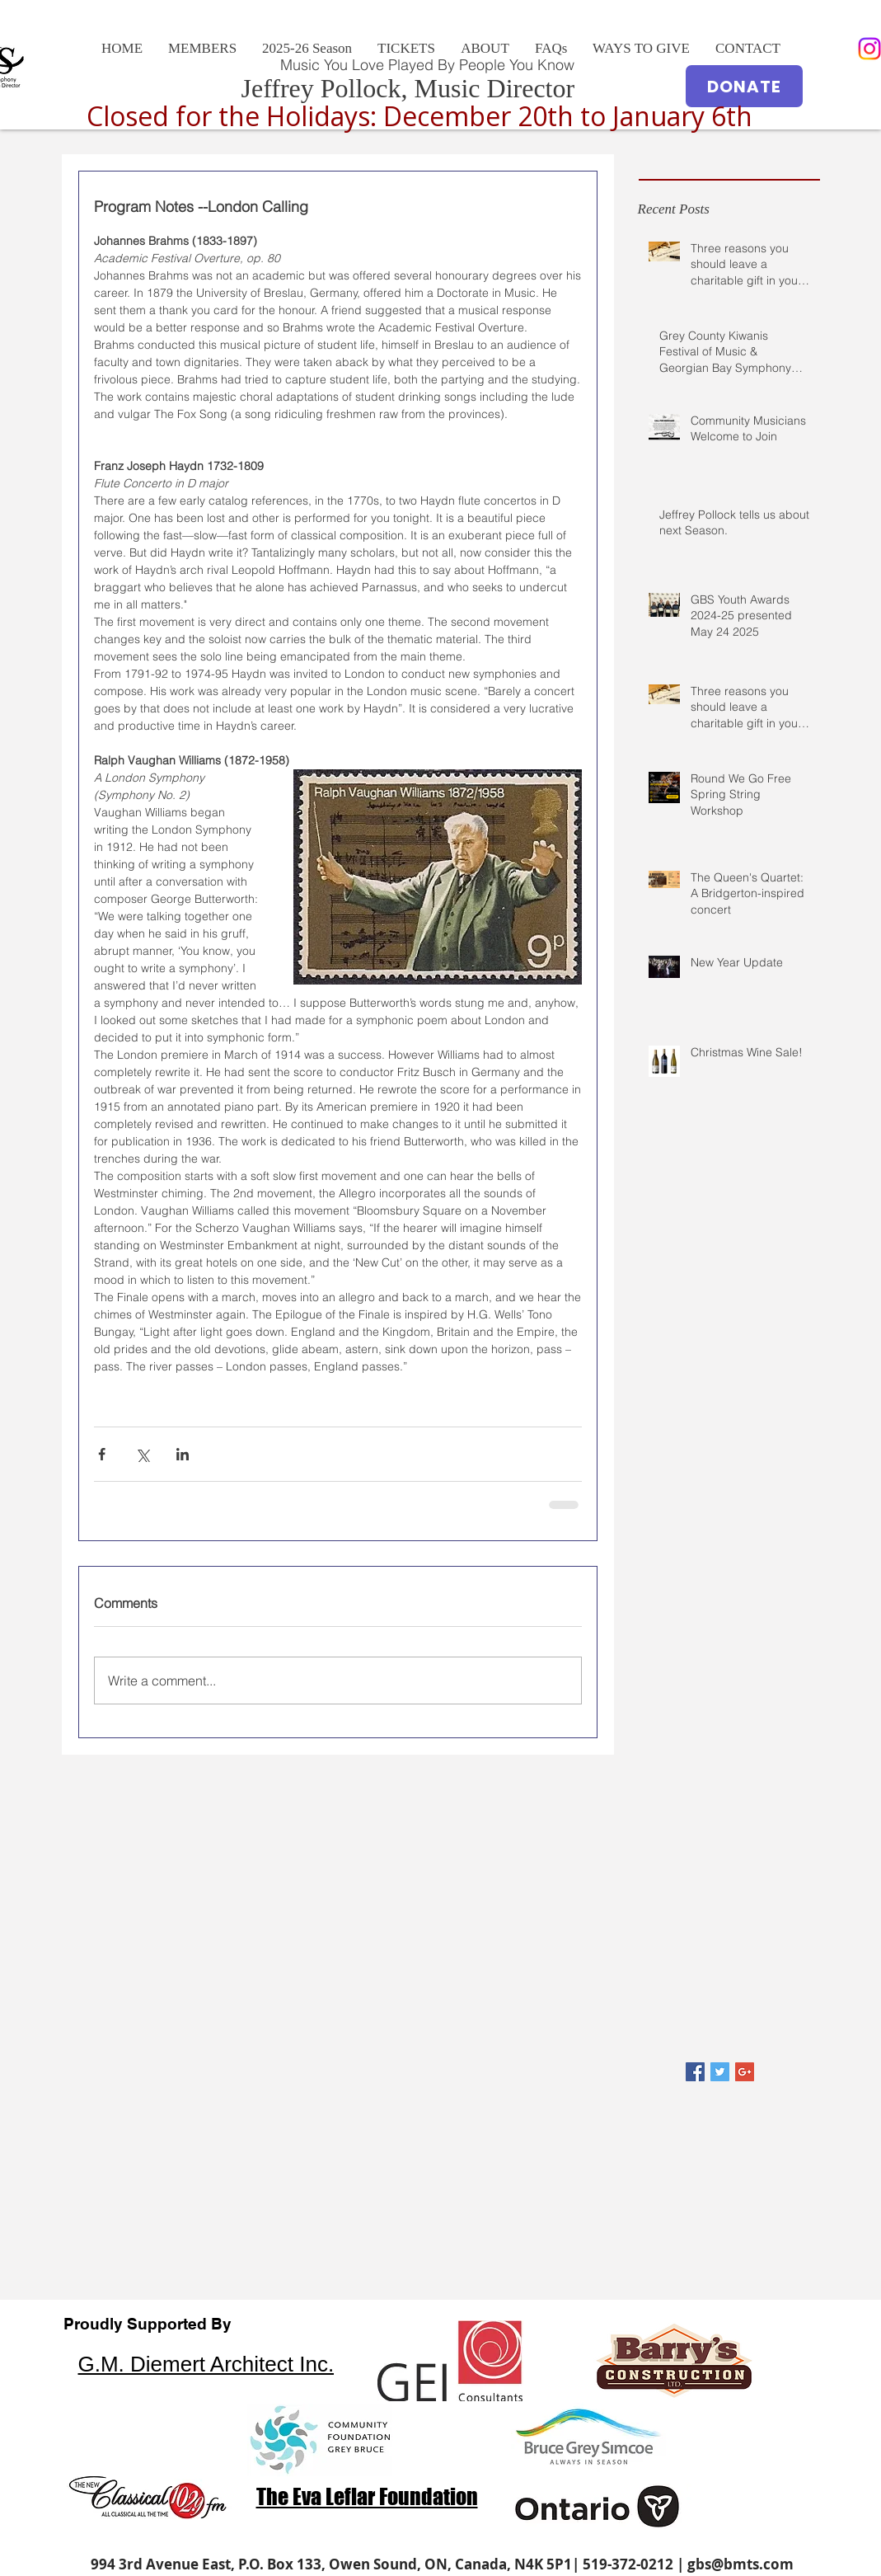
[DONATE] (744, 86)
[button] (485, 48)
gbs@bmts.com (740, 2564)
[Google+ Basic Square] (744, 2071)
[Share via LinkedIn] (182, 1454)
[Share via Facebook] (102, 1454)
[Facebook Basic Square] (695, 2071)
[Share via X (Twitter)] (142, 1454)
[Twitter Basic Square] (719, 2071)
